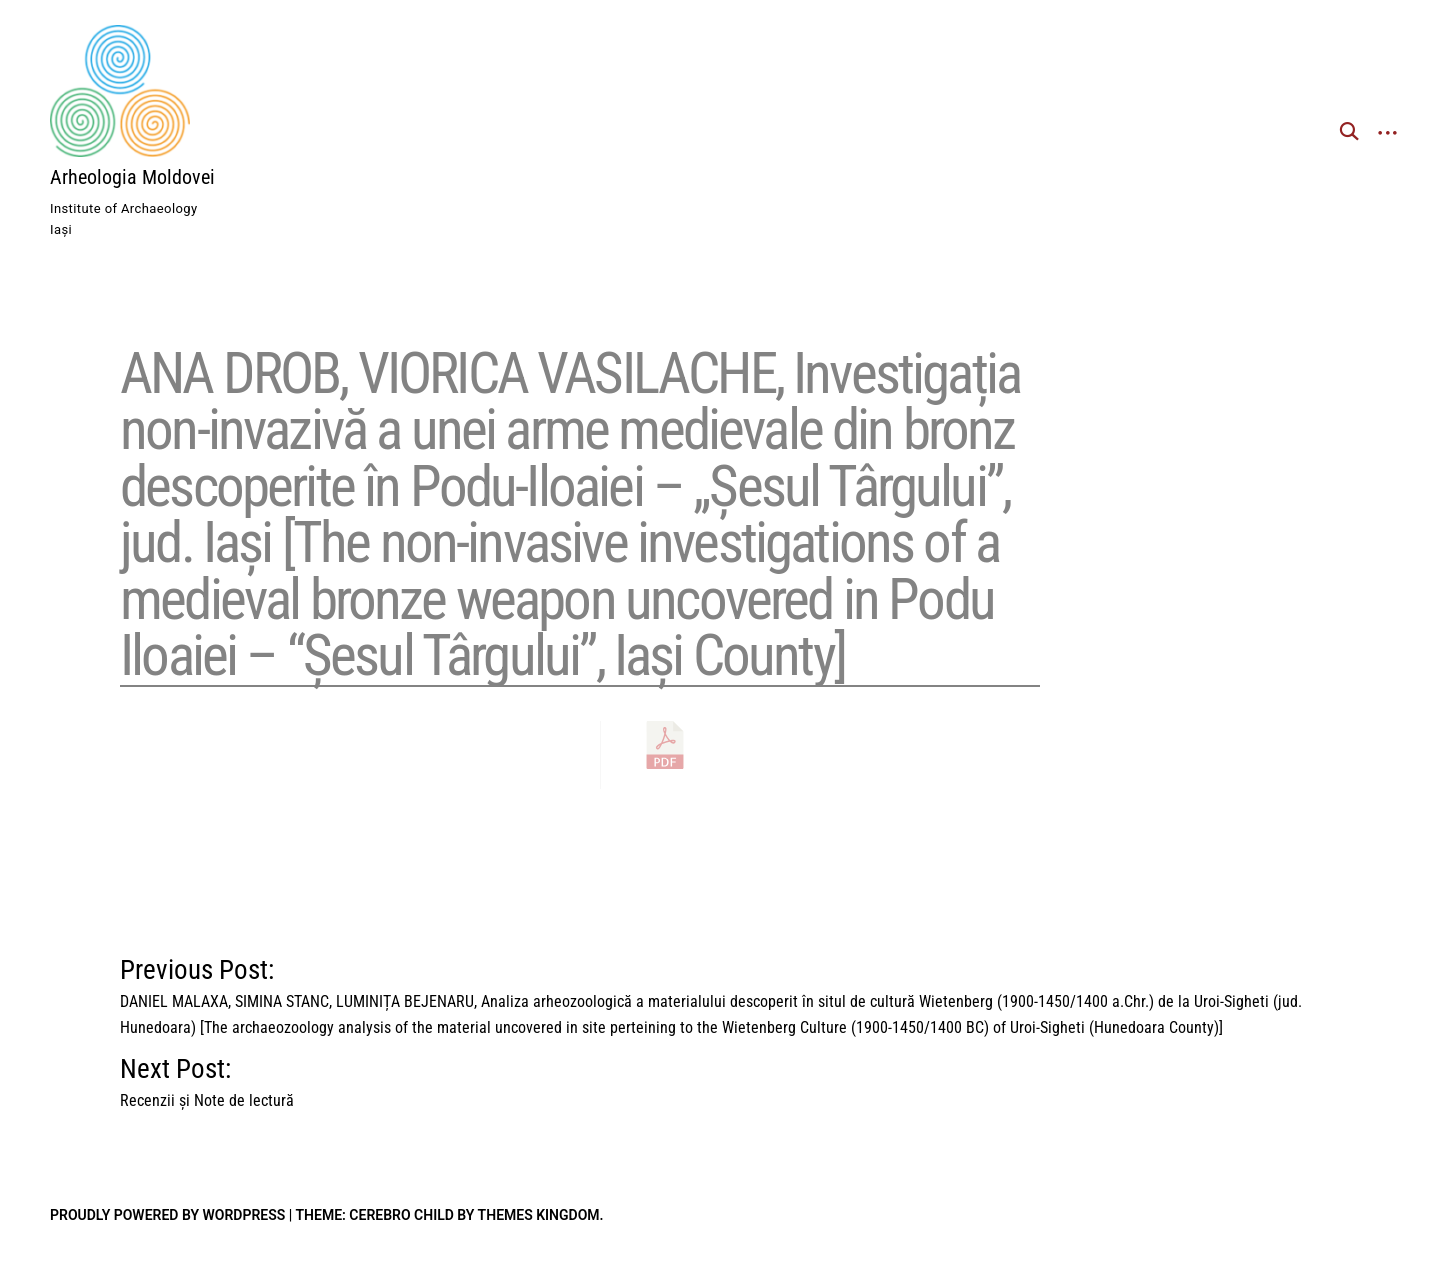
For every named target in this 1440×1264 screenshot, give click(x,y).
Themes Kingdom (539, 1215)
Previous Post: (720, 978)
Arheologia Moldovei (132, 177)
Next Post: (207, 1077)
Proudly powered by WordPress (167, 1215)
